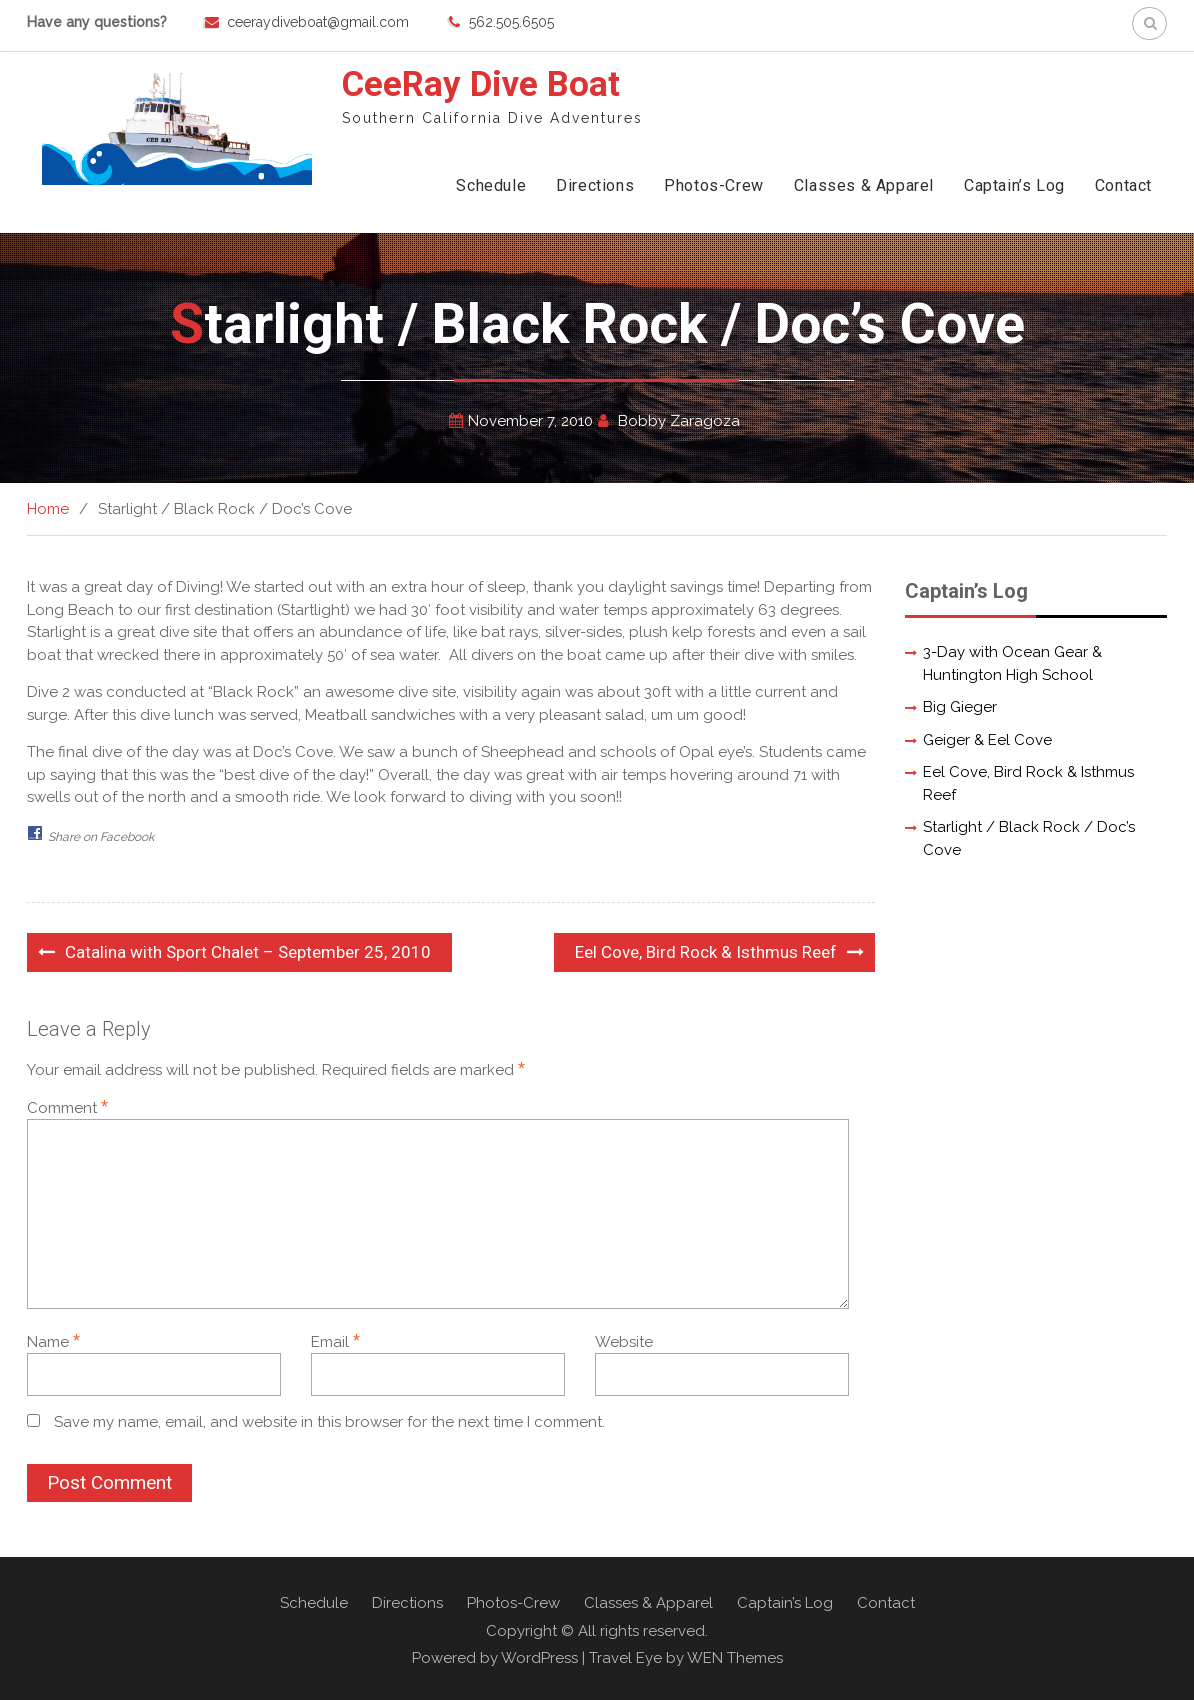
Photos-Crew (714, 185)
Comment (67, 1108)
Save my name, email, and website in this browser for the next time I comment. (329, 1422)
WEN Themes (735, 1658)
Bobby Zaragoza (679, 421)
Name (53, 1342)
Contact (1123, 185)
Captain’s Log (1014, 185)
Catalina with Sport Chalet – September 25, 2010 (248, 952)
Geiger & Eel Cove (987, 740)
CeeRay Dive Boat (481, 84)
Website (624, 1342)
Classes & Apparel (864, 185)
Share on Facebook (101, 837)
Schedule (491, 185)
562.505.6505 (511, 22)
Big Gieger (960, 707)
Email (335, 1342)
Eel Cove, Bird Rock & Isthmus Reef (706, 952)
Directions (595, 185)
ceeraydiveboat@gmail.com (318, 22)
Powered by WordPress (495, 1658)
